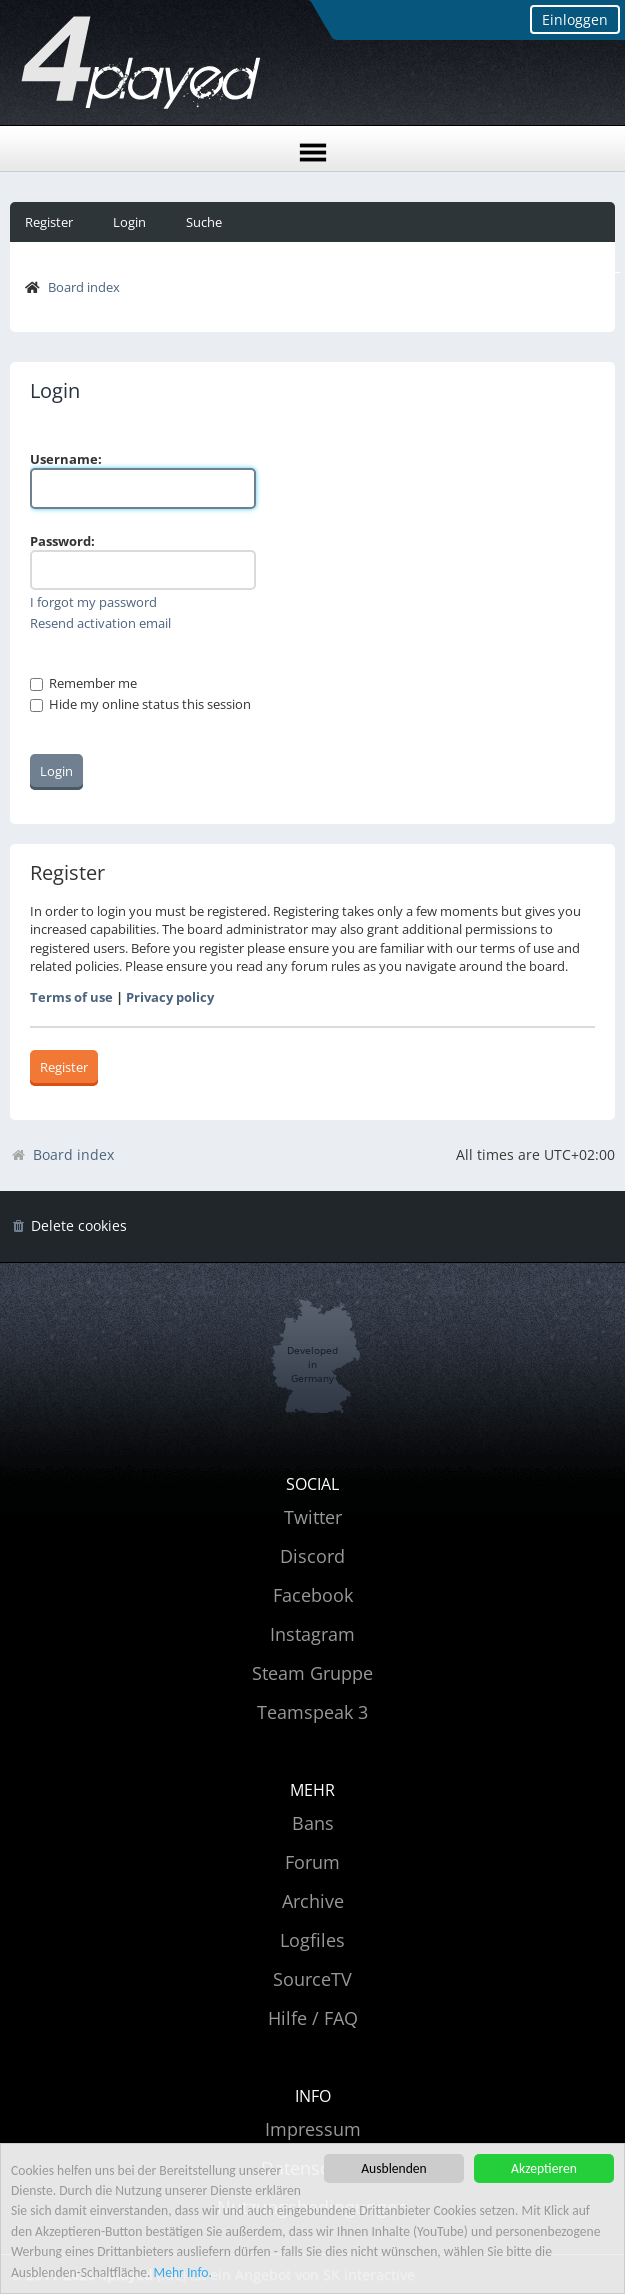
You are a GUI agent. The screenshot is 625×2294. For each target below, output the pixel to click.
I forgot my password (93, 602)
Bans (313, 1823)
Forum (312, 1862)
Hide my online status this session (140, 704)
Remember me (83, 683)
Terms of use (71, 997)
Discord (312, 1556)
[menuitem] (68, 1226)
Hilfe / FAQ (313, 2018)
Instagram (312, 1634)
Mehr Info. (183, 2273)
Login (129, 222)
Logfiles (312, 1940)
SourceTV (312, 1979)
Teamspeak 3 (312, 1712)
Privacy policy (170, 997)
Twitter (313, 1517)
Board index (84, 287)
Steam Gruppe (312, 1673)
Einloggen (575, 19)
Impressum (313, 2129)
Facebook (313, 1595)
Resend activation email (100, 623)
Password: (62, 541)
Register (49, 222)
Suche (204, 222)
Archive (313, 1901)
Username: (66, 459)
